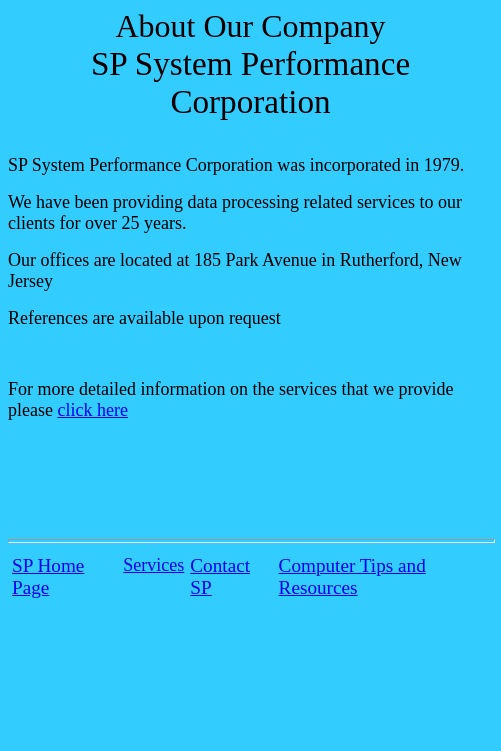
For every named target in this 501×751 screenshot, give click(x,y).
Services (153, 565)
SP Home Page (48, 576)
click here (92, 410)
